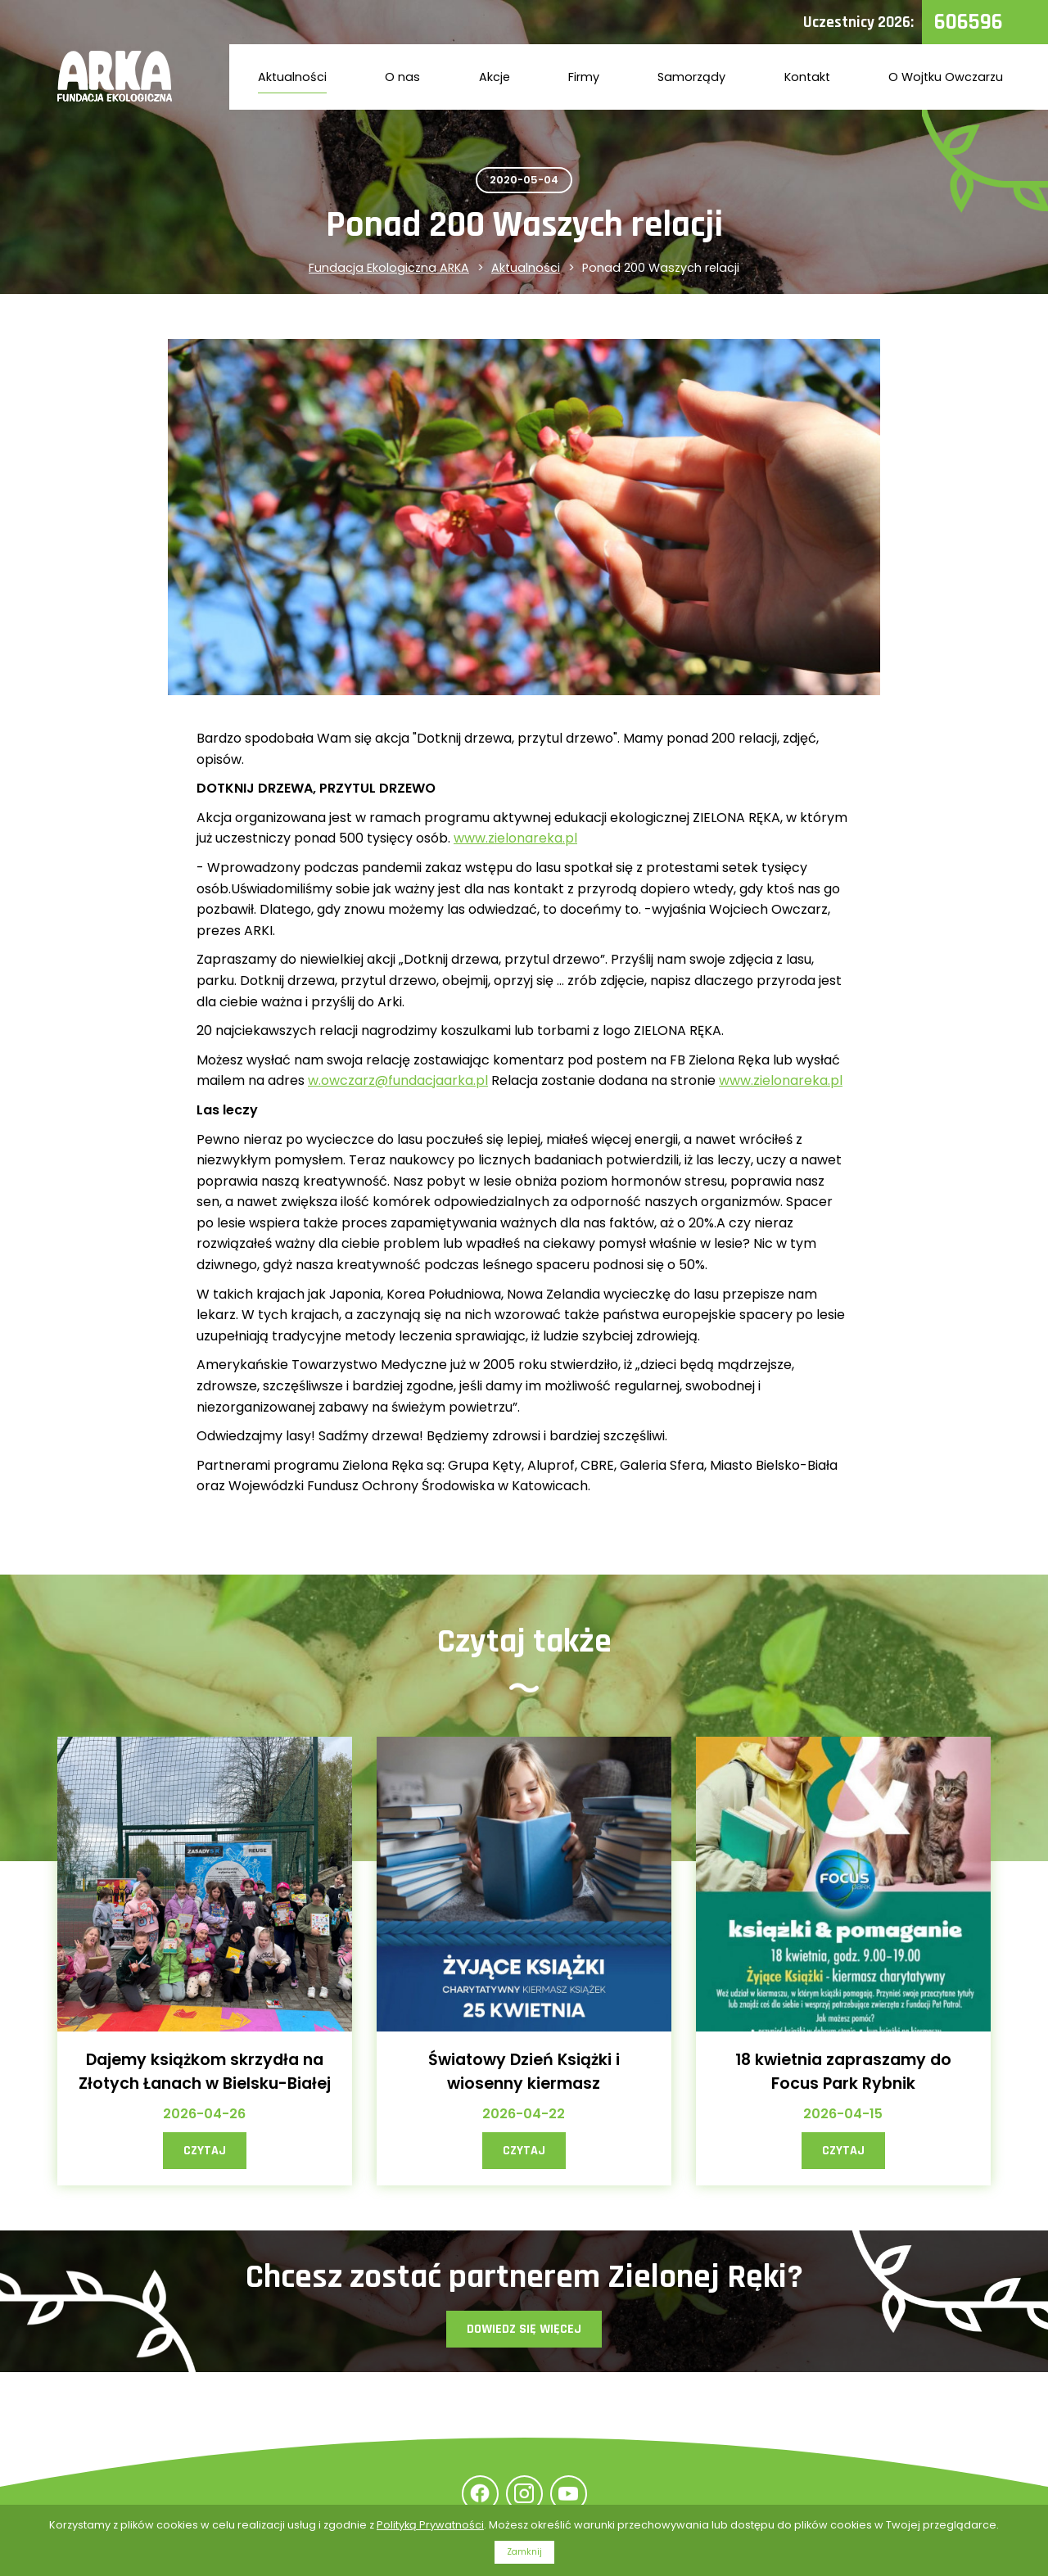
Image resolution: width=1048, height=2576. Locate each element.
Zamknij (524, 2552)
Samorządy (691, 77)
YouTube (568, 2493)
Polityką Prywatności (430, 2525)
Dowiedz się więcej (524, 2329)
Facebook (480, 2493)
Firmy (583, 77)
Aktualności (292, 77)
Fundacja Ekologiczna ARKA (389, 268)
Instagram (524, 2493)
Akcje (494, 77)
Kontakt (807, 77)
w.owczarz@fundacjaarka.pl (398, 1080)
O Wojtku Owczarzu (945, 77)
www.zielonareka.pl (515, 838)
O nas (402, 77)
